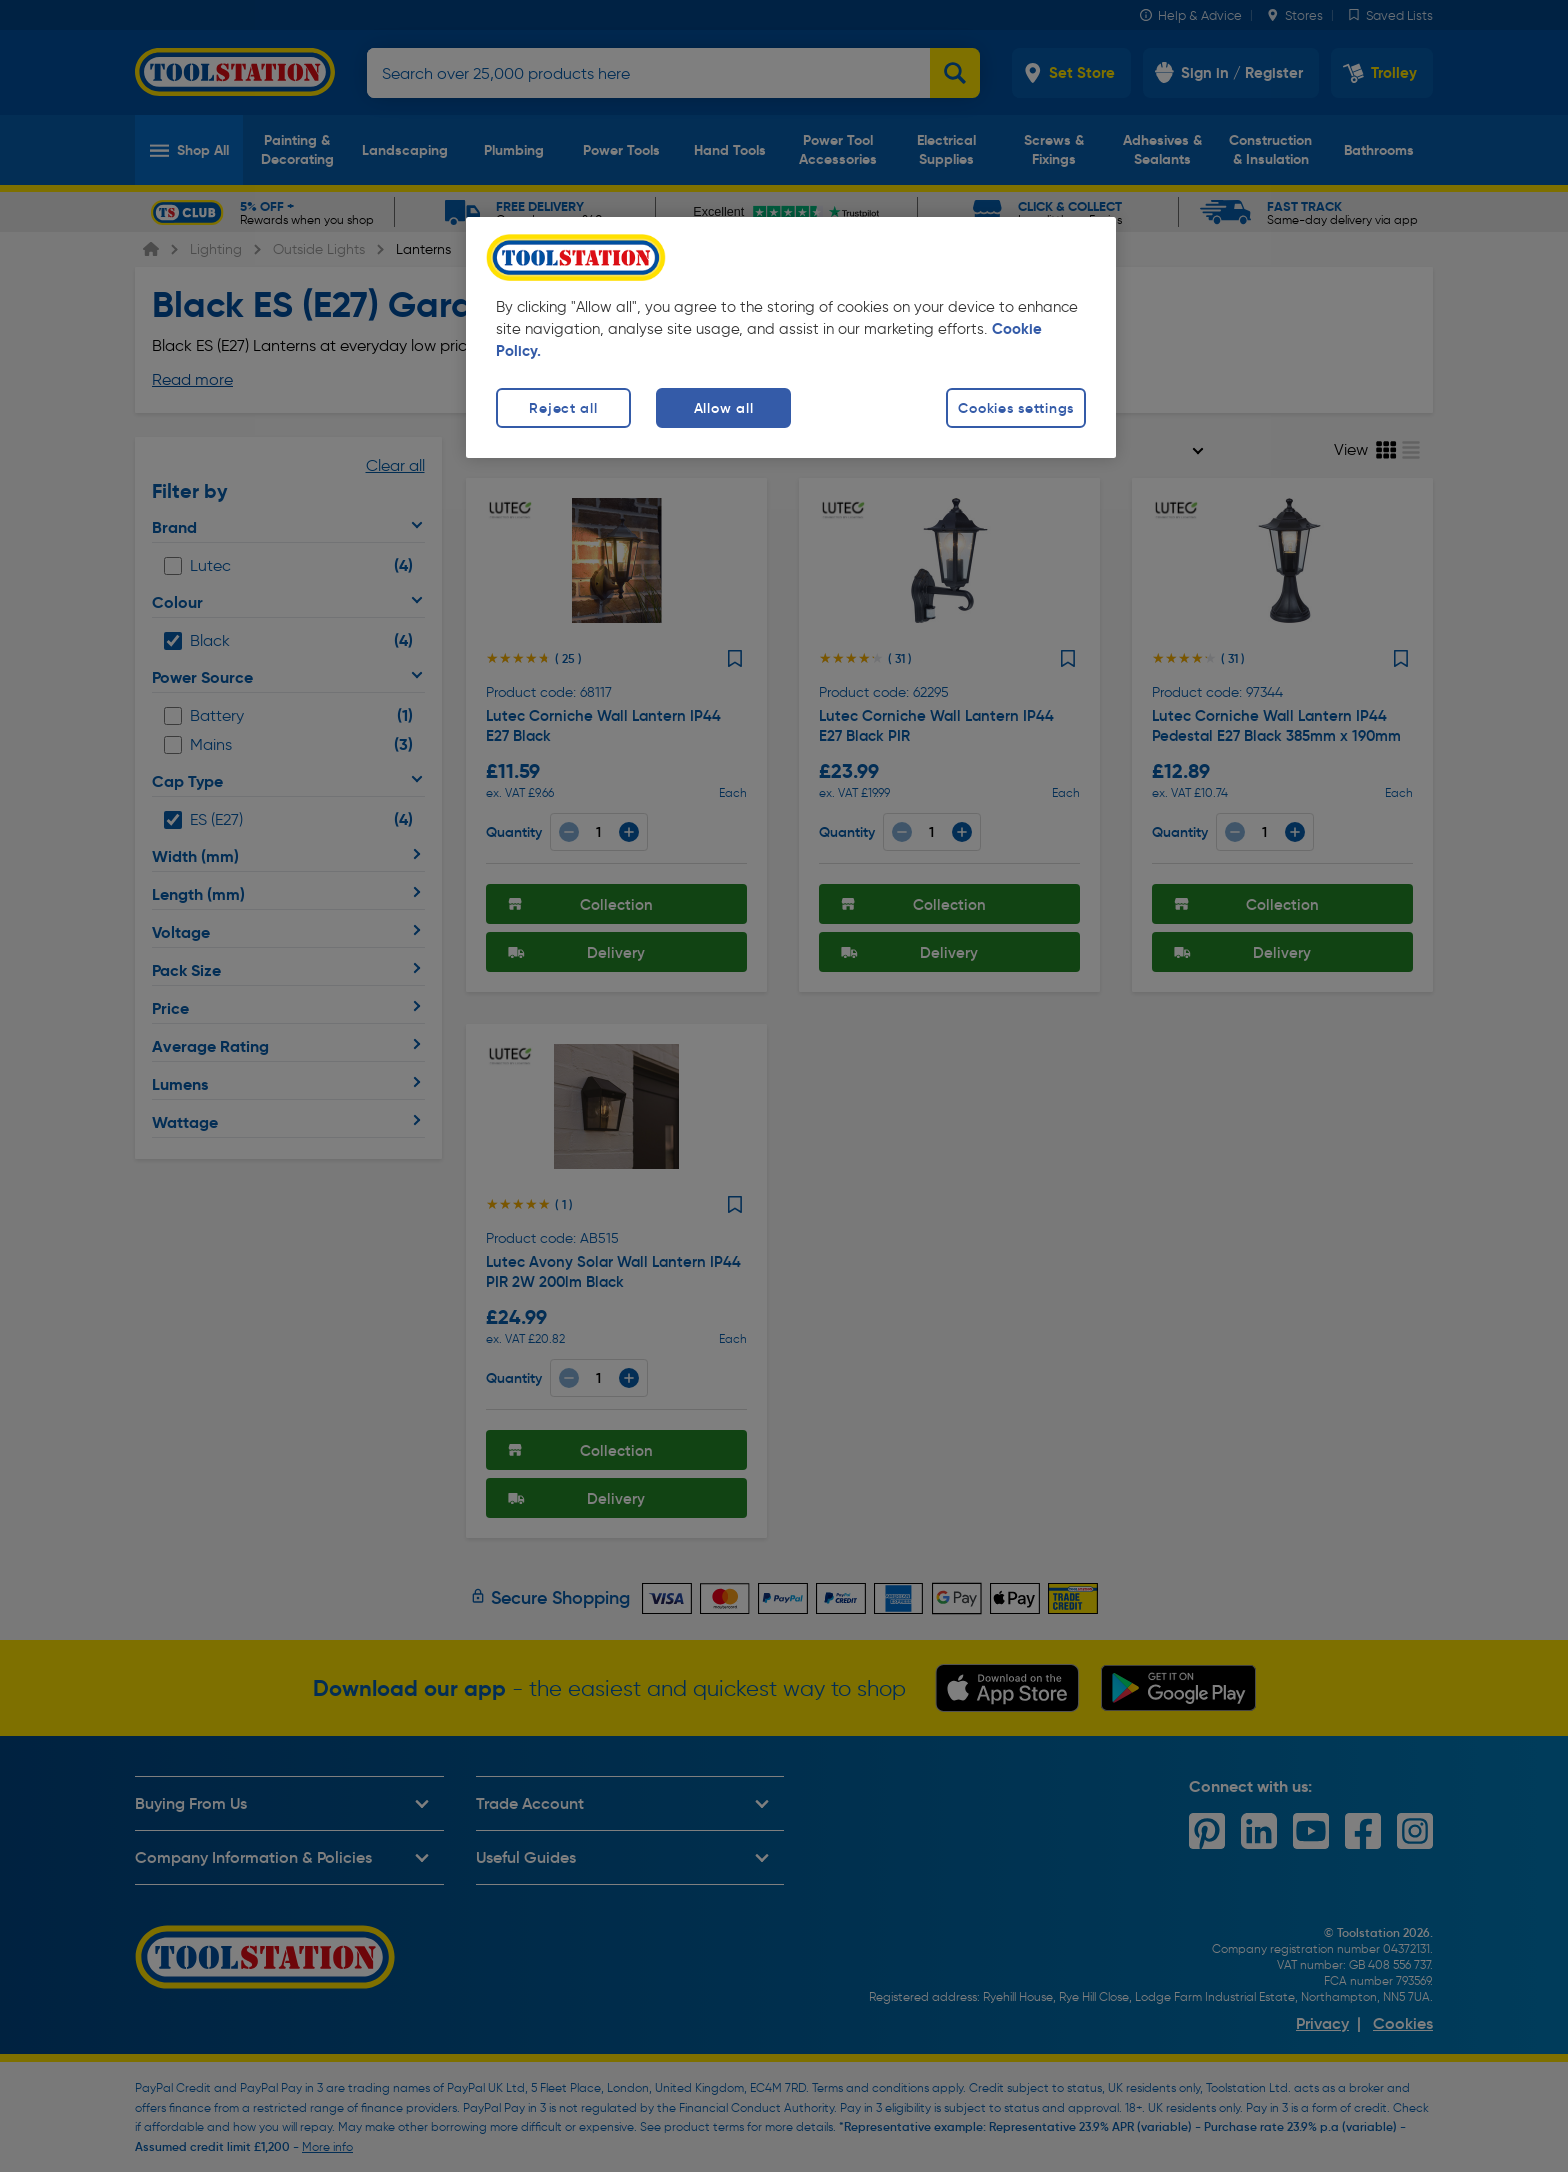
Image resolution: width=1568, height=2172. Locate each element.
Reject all (563, 408)
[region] (791, 337)
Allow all (723, 408)
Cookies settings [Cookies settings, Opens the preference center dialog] (1016, 408)
